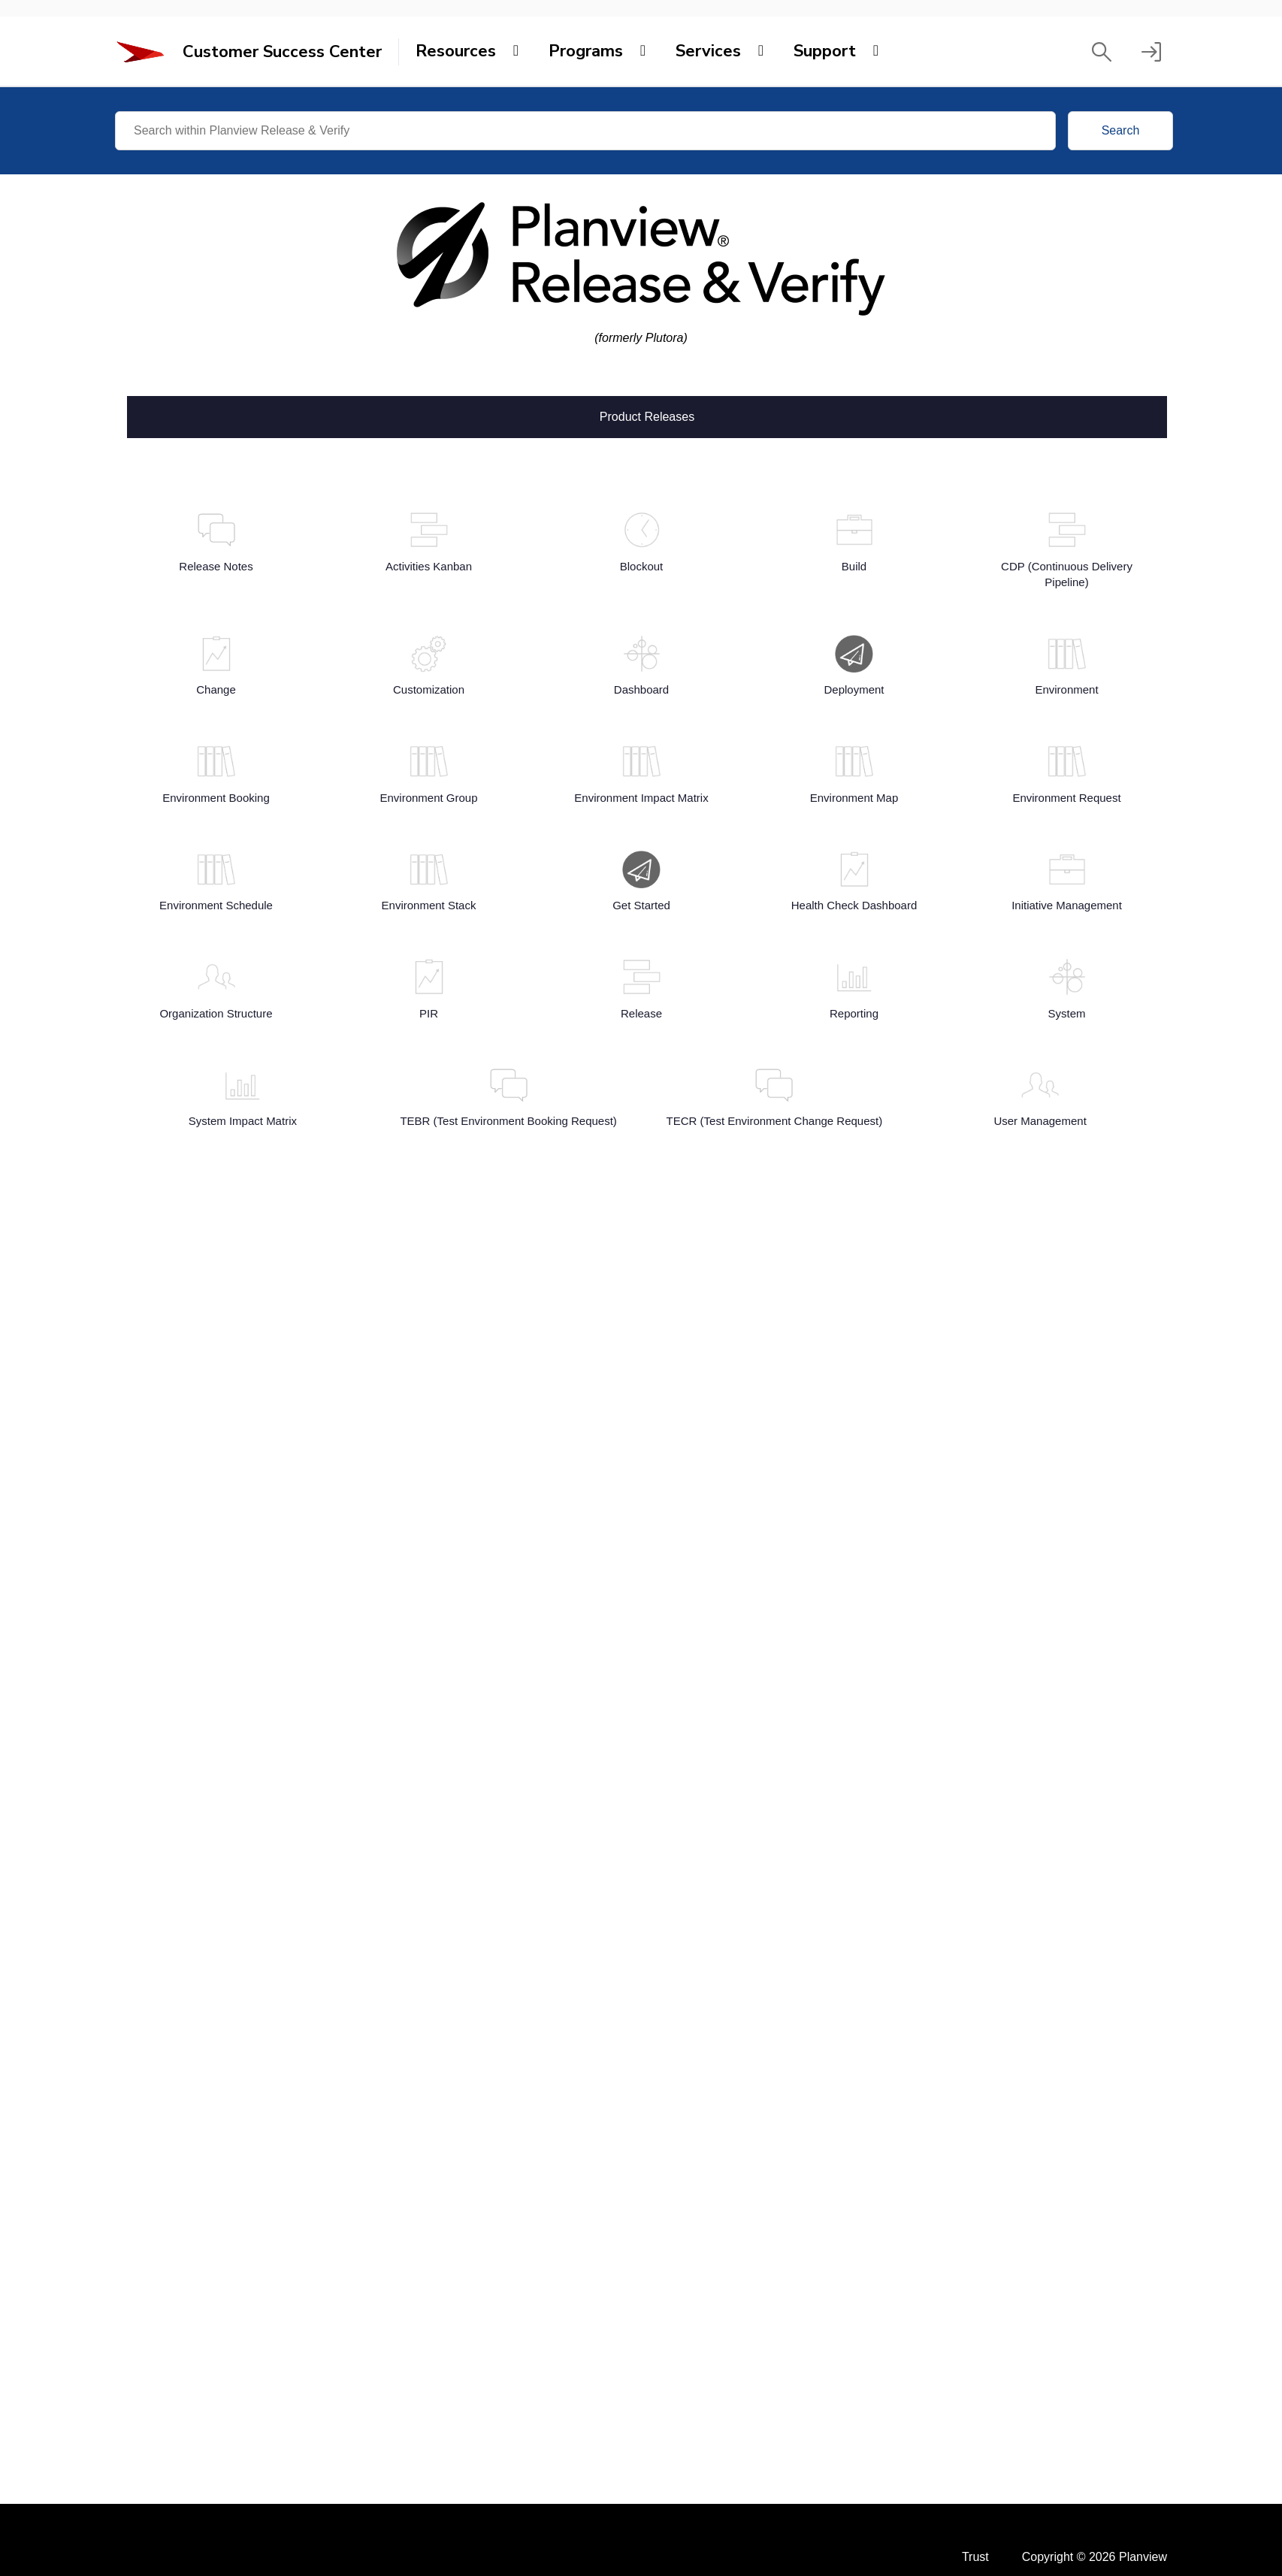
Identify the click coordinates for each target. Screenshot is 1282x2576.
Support (825, 51)
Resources (456, 51)
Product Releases (647, 415)
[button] (1101, 52)
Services (708, 51)
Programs (586, 51)
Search (1121, 130)
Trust (975, 2556)
